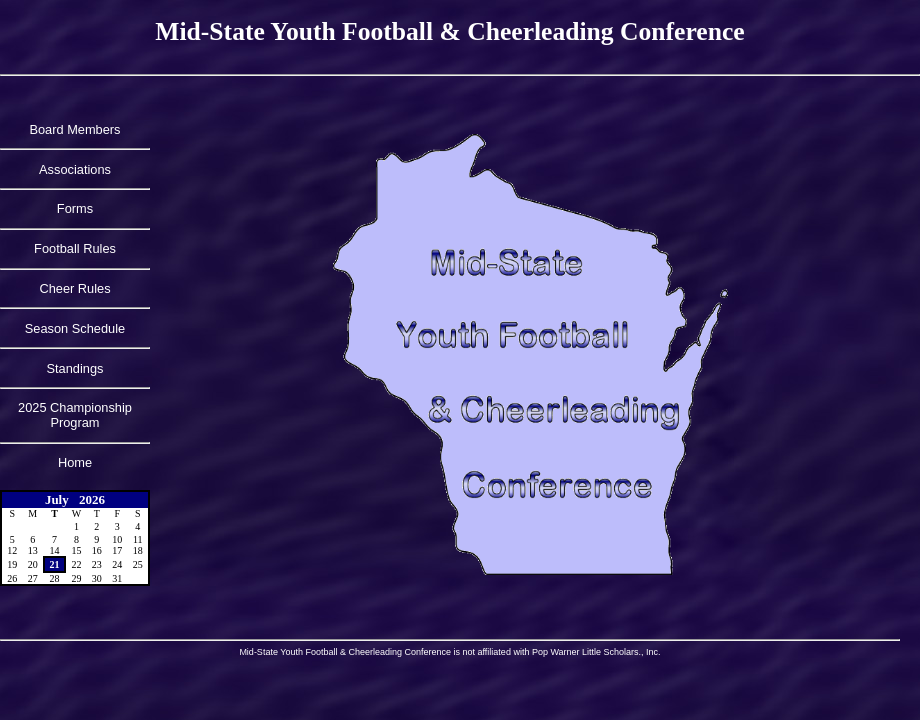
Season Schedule (75, 328)
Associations (75, 169)
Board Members (74, 129)
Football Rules (75, 248)
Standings (75, 368)
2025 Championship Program (75, 415)
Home (75, 462)
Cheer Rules (74, 288)
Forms (75, 208)
